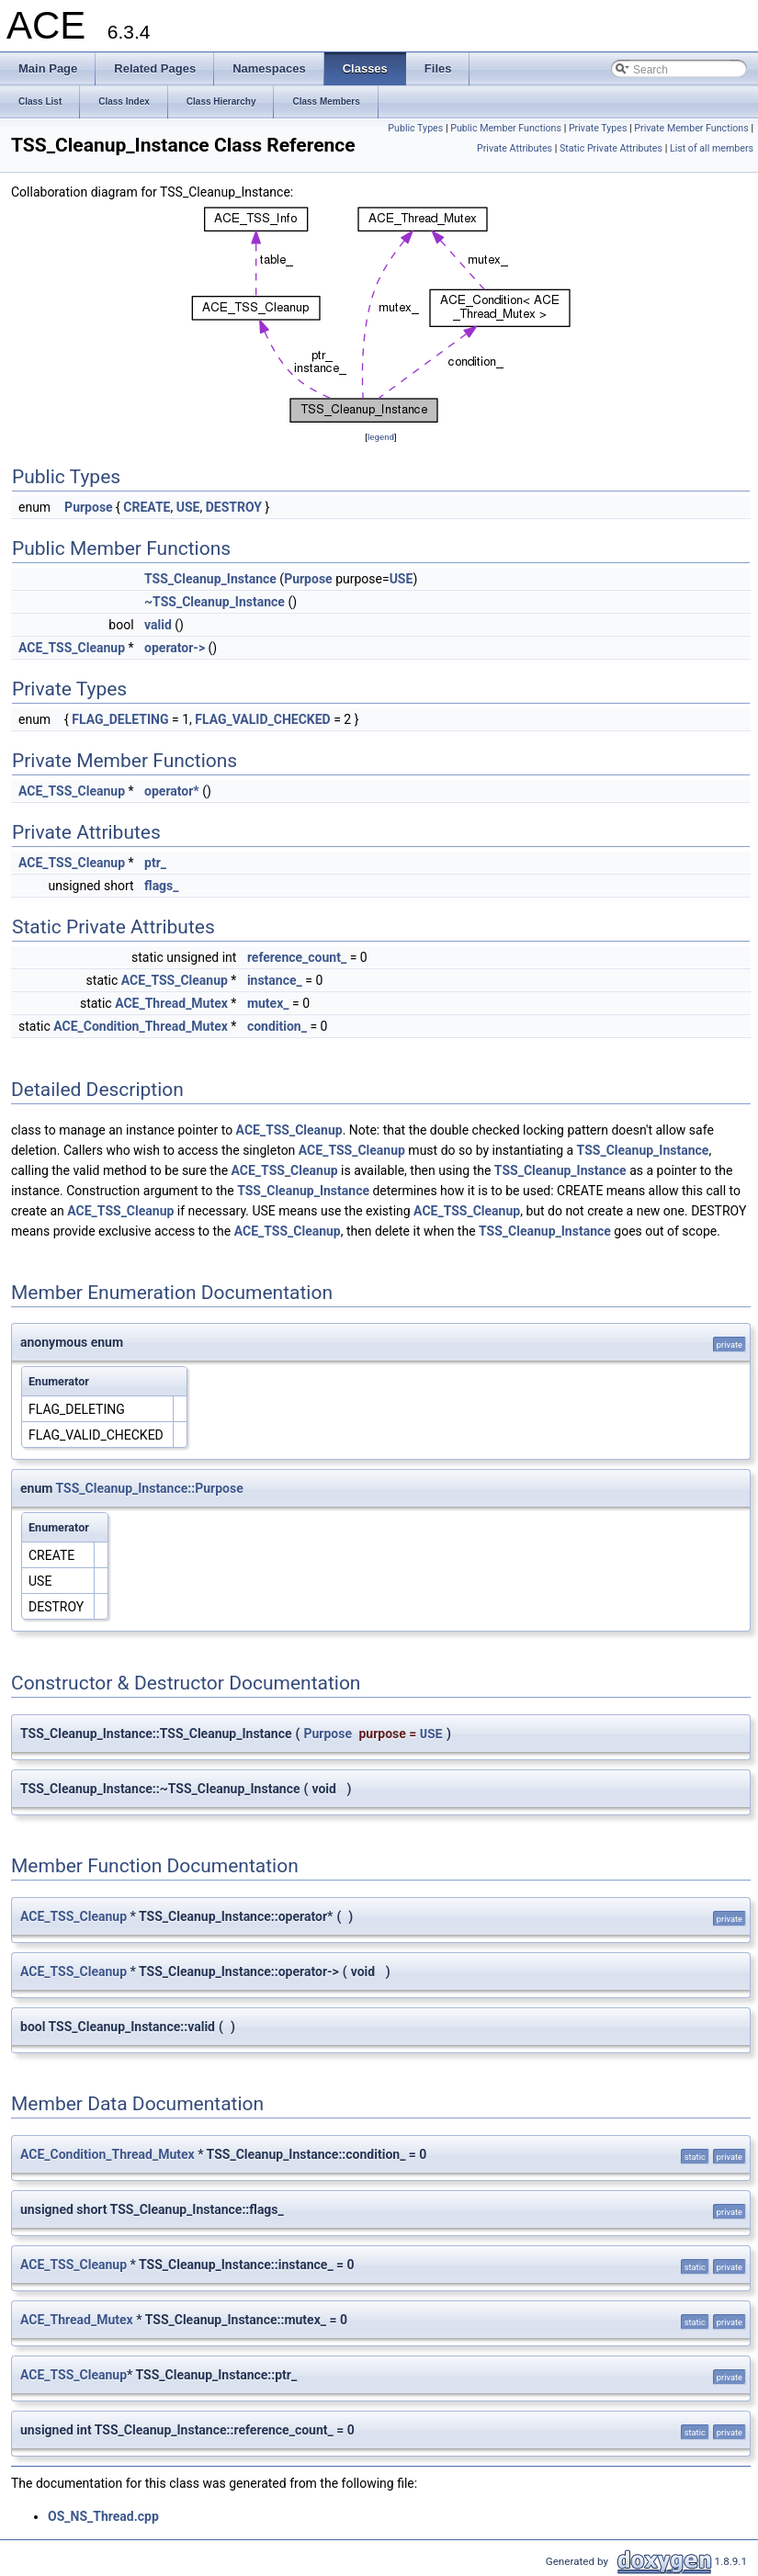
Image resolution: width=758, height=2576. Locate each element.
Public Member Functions (505, 128)
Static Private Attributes (611, 148)
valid (158, 624)
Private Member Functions (691, 128)
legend (381, 437)
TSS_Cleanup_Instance (210, 578)
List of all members (711, 148)
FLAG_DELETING (120, 719)
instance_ (274, 980)
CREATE (146, 507)
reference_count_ (296, 957)
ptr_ (155, 862)
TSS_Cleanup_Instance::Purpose (149, 1488)
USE (188, 507)
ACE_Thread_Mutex (171, 1003)
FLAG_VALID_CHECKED (262, 719)
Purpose (88, 507)
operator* (171, 791)
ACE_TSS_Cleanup (71, 647)
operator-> (174, 647)
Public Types (415, 128)
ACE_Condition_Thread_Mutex (140, 1026)
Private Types (598, 128)
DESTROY (234, 507)
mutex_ (268, 1003)
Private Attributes (514, 148)
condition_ (277, 1026)
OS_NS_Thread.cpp (103, 2516)
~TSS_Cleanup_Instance (214, 601)
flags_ (161, 885)
